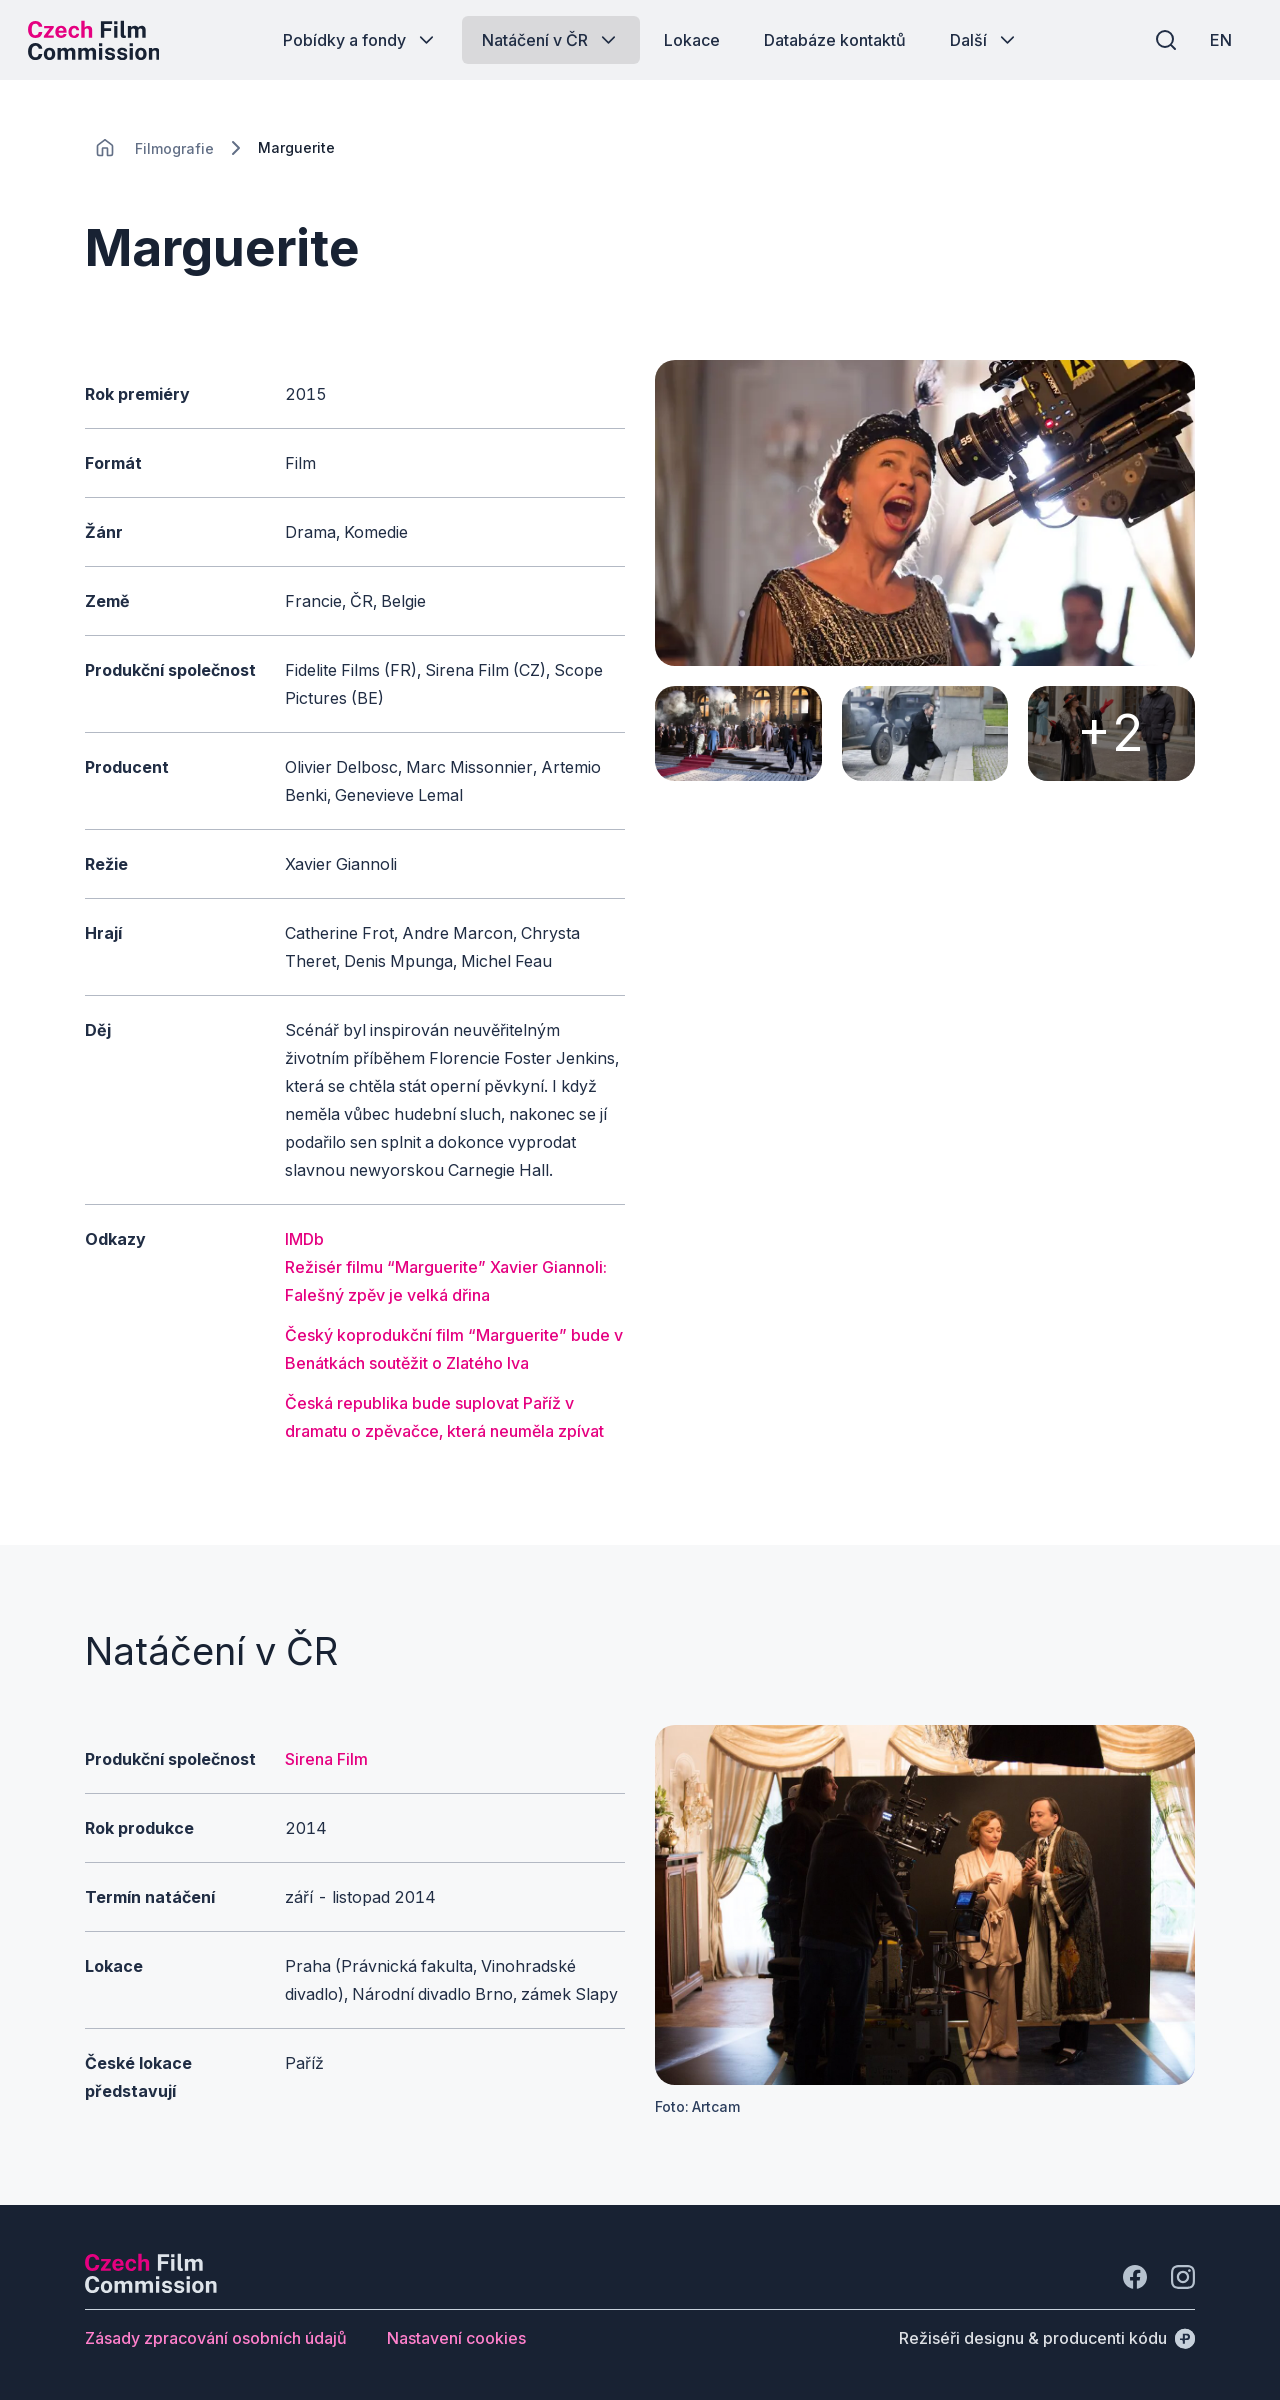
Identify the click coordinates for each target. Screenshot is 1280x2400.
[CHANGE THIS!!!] (105, 148)
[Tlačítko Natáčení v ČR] (551, 40)
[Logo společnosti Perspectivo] (151, 2287)
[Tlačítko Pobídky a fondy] (360, 40)
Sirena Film (326, 1759)
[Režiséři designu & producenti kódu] (1047, 2338)
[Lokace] (174, 148)
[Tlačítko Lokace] (692, 40)
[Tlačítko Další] (984, 40)
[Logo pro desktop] (96, 40)
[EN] (1219, 40)
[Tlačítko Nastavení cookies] (456, 2338)
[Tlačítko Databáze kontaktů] (835, 40)
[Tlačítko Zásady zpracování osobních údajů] (216, 2338)
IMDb (304, 1239)
